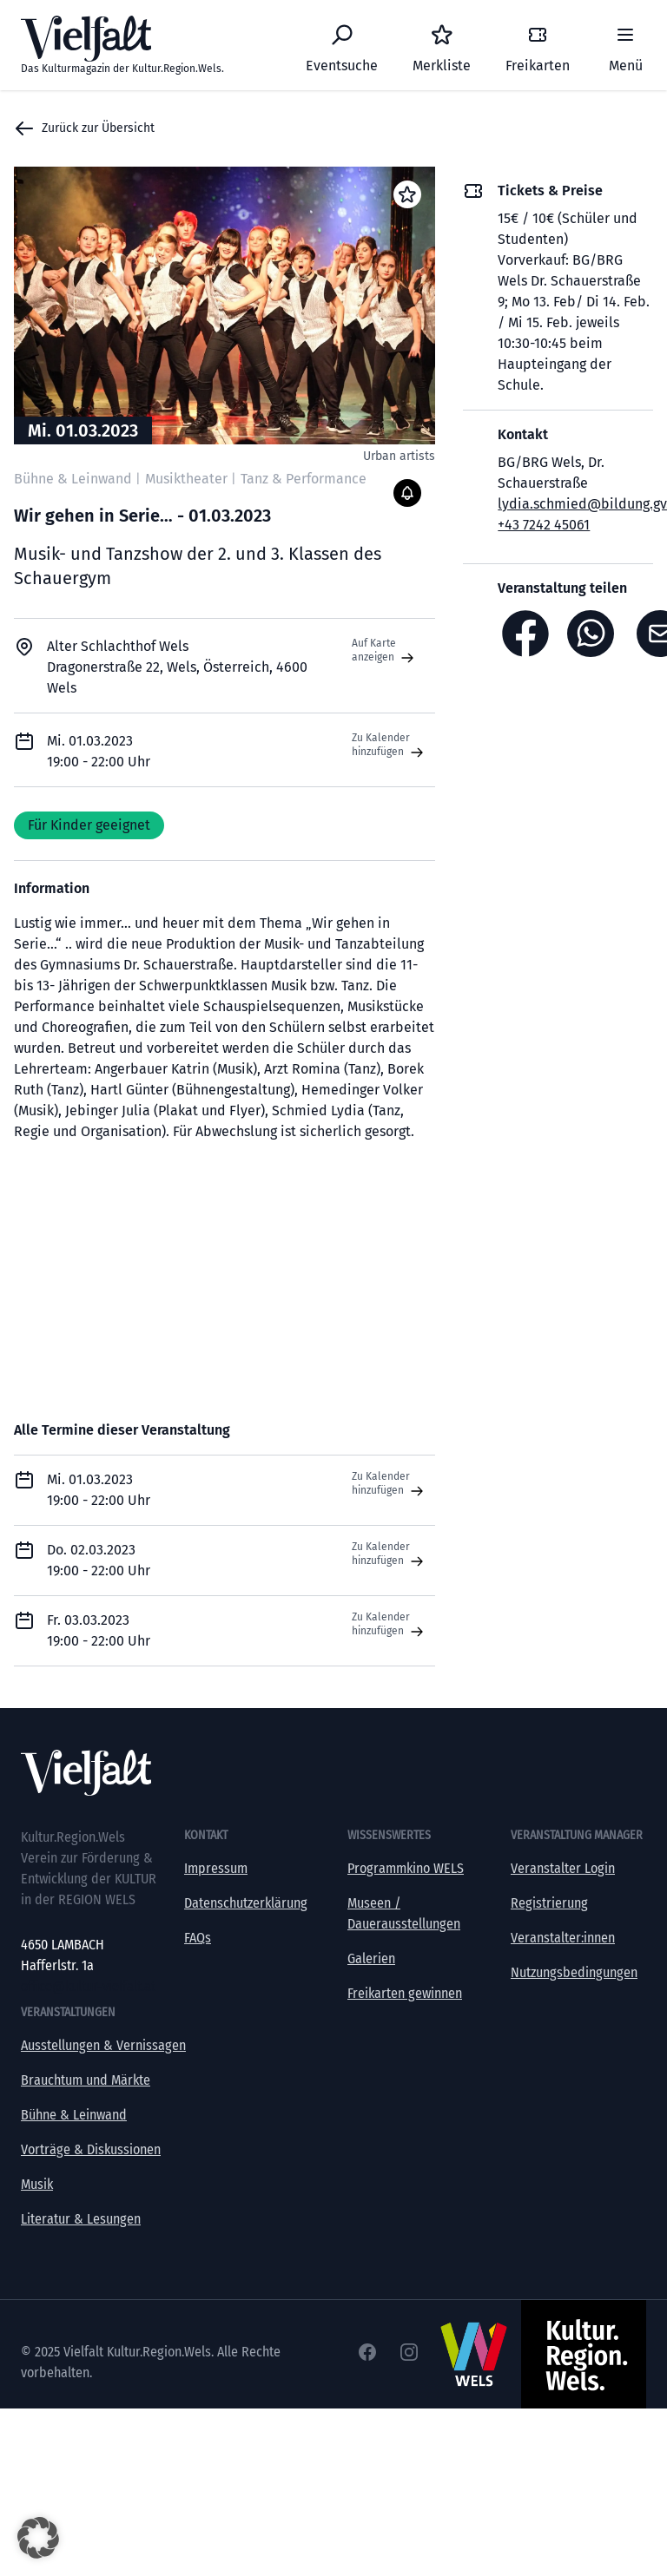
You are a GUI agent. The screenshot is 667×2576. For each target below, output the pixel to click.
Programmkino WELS (405, 1868)
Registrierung (549, 1903)
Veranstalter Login (563, 1868)
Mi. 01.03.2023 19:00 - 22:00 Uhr (98, 1489)
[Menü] (625, 45)
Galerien (371, 1958)
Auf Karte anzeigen (385, 651)
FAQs (197, 1937)
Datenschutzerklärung (245, 1903)
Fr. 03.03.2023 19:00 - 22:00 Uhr (98, 1630)
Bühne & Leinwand (74, 2114)
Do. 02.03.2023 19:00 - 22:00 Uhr (98, 1560)
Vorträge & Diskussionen (91, 2149)
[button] (38, 2538)
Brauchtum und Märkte (85, 2080)
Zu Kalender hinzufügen (389, 745)
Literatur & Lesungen (81, 2219)
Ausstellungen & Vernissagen (103, 2045)
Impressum (216, 1868)
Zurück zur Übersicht (84, 128)
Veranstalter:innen (563, 1937)
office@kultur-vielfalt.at (88, 1986)
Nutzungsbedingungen (574, 1972)
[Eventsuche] (342, 45)
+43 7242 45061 (544, 524)
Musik (37, 2184)
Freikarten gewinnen (404, 1993)
